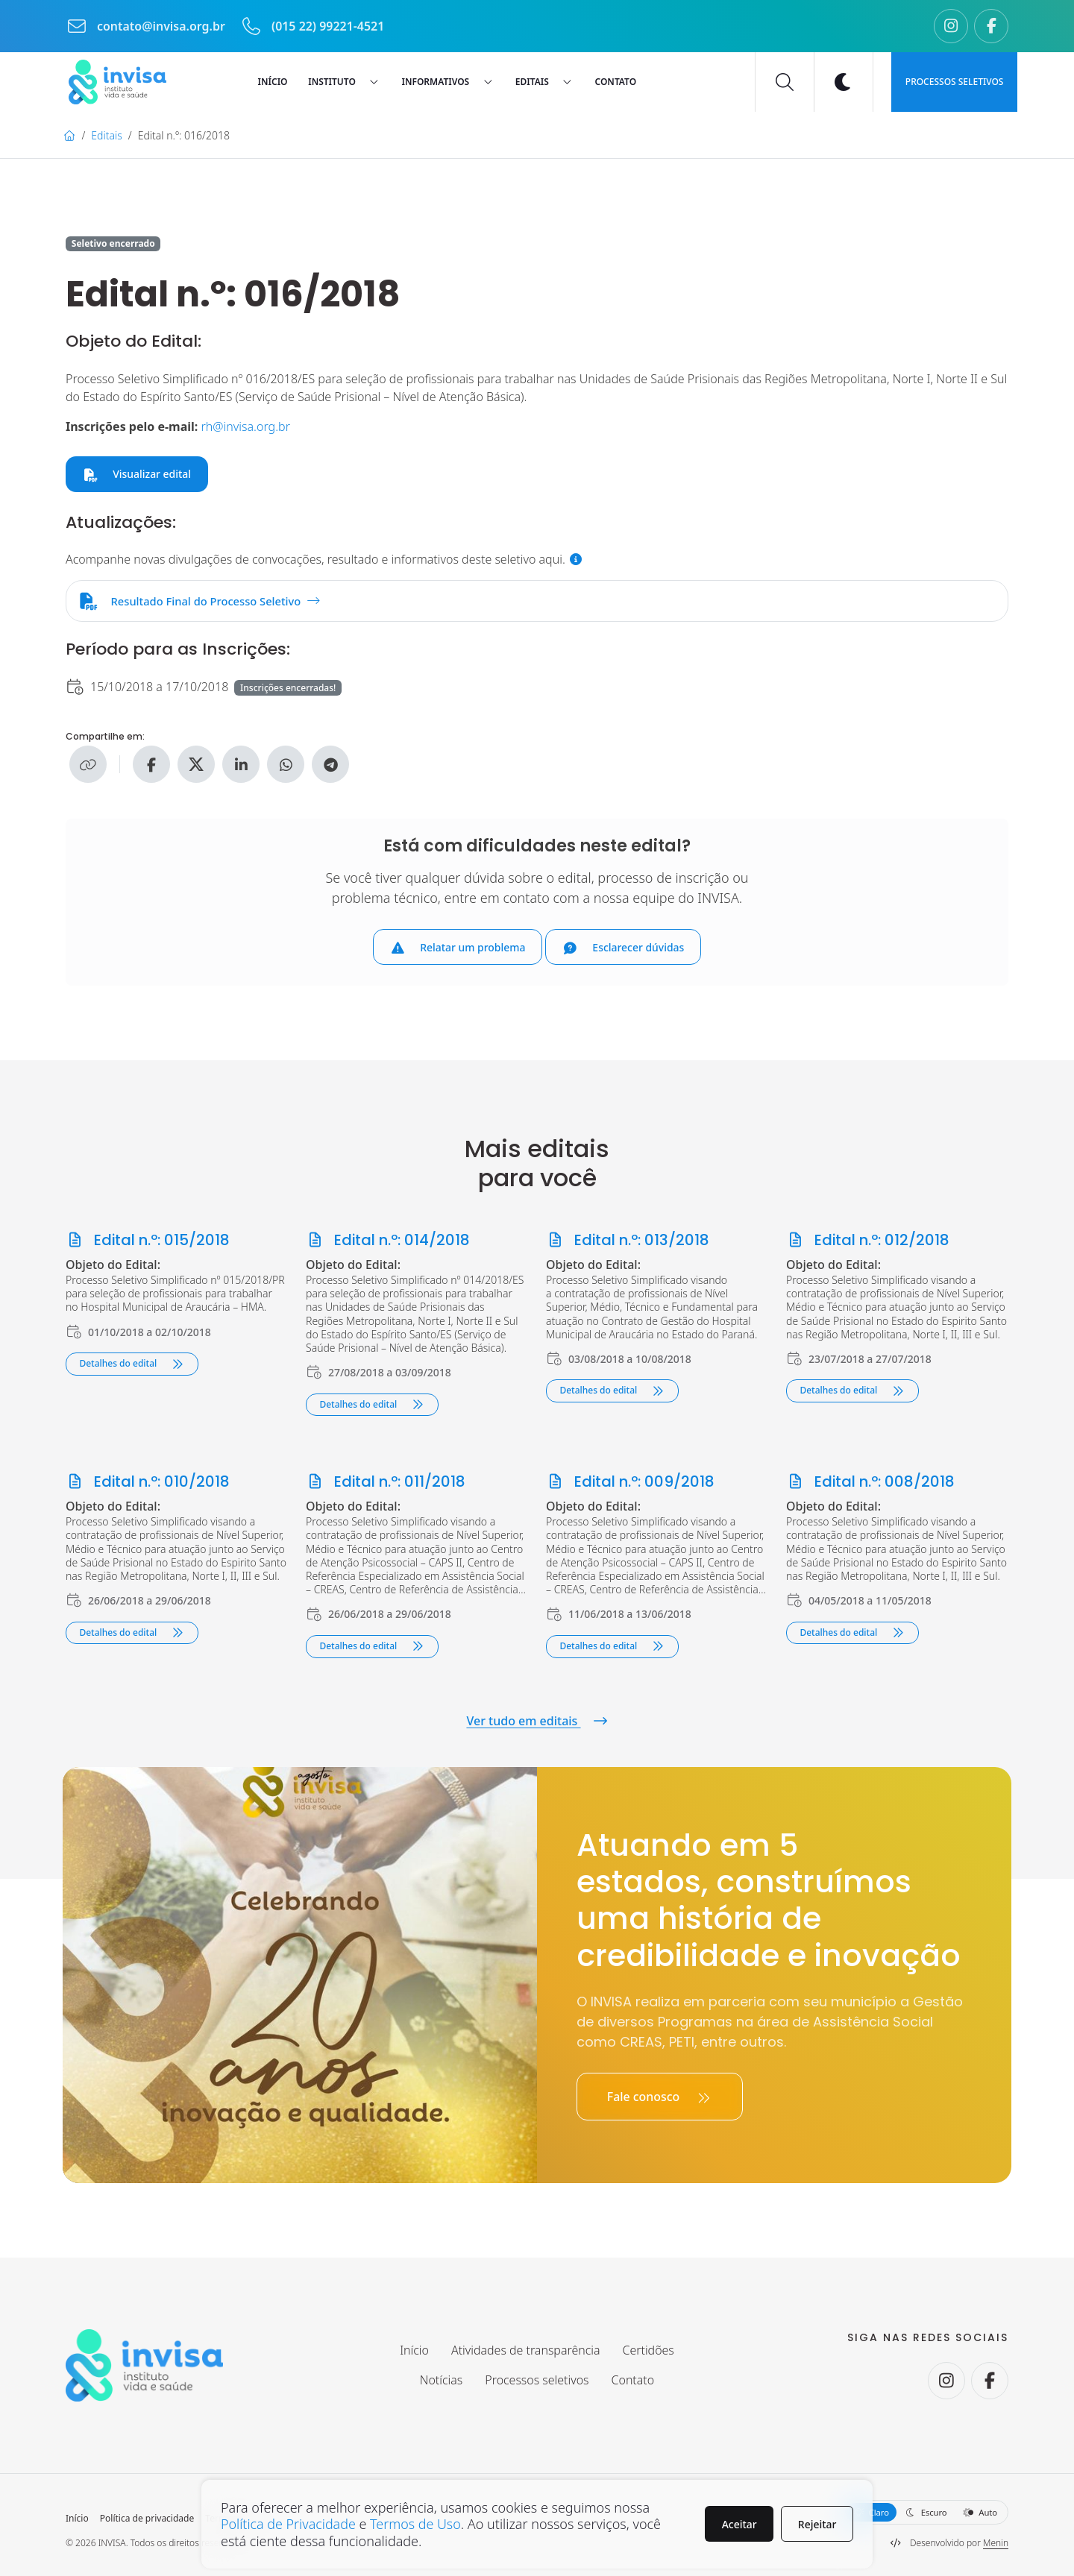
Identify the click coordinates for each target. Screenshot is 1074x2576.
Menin (995, 2542)
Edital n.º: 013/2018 (628, 1242)
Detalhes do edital (131, 1364)
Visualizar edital (137, 474)
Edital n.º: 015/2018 (148, 1242)
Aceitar (738, 2523)
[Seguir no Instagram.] (951, 26)
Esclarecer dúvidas (623, 949)
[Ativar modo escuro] (843, 82)
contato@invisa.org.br (147, 26)
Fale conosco (660, 2097)
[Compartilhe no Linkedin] (241, 765)
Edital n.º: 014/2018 (388, 1242)
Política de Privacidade (289, 2524)
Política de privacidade (147, 2519)
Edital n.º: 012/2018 (868, 1242)
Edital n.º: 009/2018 (630, 1483)
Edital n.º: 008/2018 (870, 1483)
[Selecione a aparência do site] (925, 2513)
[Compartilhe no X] (196, 765)
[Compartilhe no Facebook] (151, 765)
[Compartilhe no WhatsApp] (285, 765)
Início (77, 2519)
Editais (106, 135)
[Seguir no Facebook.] (991, 26)
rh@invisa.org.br (245, 426)
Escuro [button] (926, 2513)
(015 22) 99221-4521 (313, 26)
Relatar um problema (457, 949)
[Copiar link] (88, 765)
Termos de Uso (416, 2524)
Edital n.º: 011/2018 (386, 1483)
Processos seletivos (954, 81)
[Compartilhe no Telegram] (330, 765)
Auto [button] (980, 2513)
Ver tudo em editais (536, 1721)
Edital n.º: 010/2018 (148, 1483)
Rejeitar (817, 2523)
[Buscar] (784, 82)
